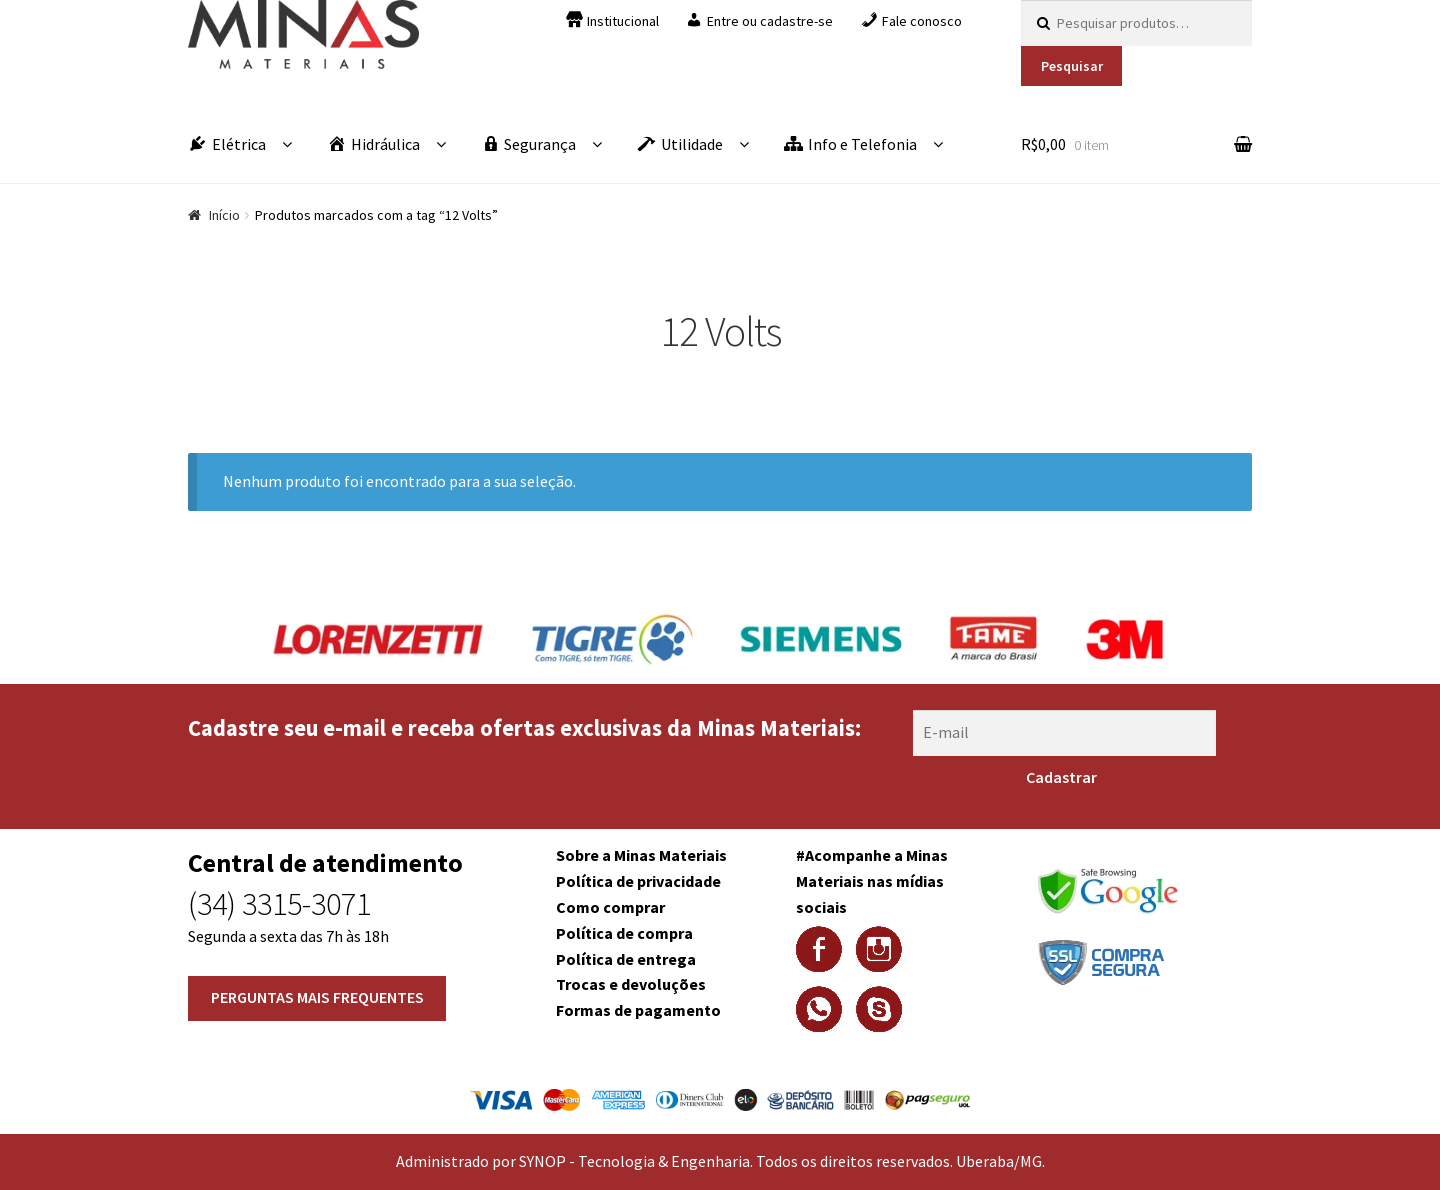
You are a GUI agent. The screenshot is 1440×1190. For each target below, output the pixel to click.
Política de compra (624, 933)
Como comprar (610, 907)
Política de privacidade (638, 881)
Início (224, 215)
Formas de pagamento (638, 1010)
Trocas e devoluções (631, 984)
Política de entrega (626, 959)
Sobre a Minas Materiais (641, 855)
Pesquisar (1072, 66)
